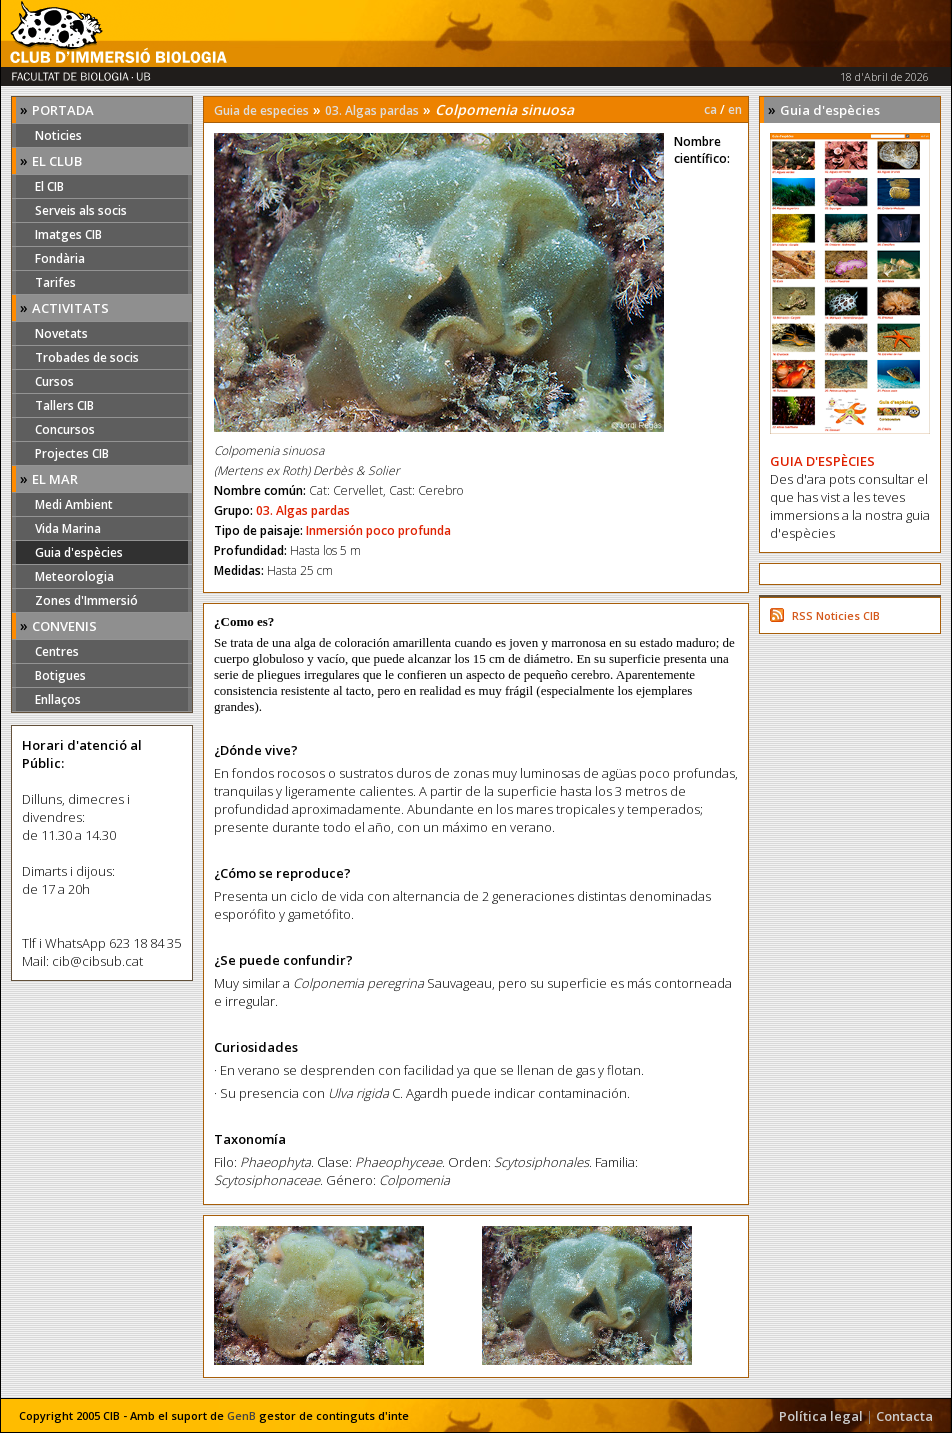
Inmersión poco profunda (378, 530)
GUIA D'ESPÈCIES (822, 461)
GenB (241, 1415)
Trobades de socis (87, 357)
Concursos (65, 429)
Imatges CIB (68, 234)
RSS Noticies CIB (836, 615)
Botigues (60, 675)
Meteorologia (74, 576)
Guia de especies (261, 110)
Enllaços (58, 699)
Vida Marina (68, 528)
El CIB (49, 186)
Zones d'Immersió (86, 600)
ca (710, 109)
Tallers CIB (64, 405)
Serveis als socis (81, 210)
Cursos (54, 381)
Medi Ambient (74, 504)
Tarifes (55, 282)
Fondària (60, 258)
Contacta (904, 1416)
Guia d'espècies (79, 552)
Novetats (61, 333)
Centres (57, 651)
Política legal (821, 1416)
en (735, 109)
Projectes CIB (72, 453)
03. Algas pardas (372, 110)
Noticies (58, 135)
